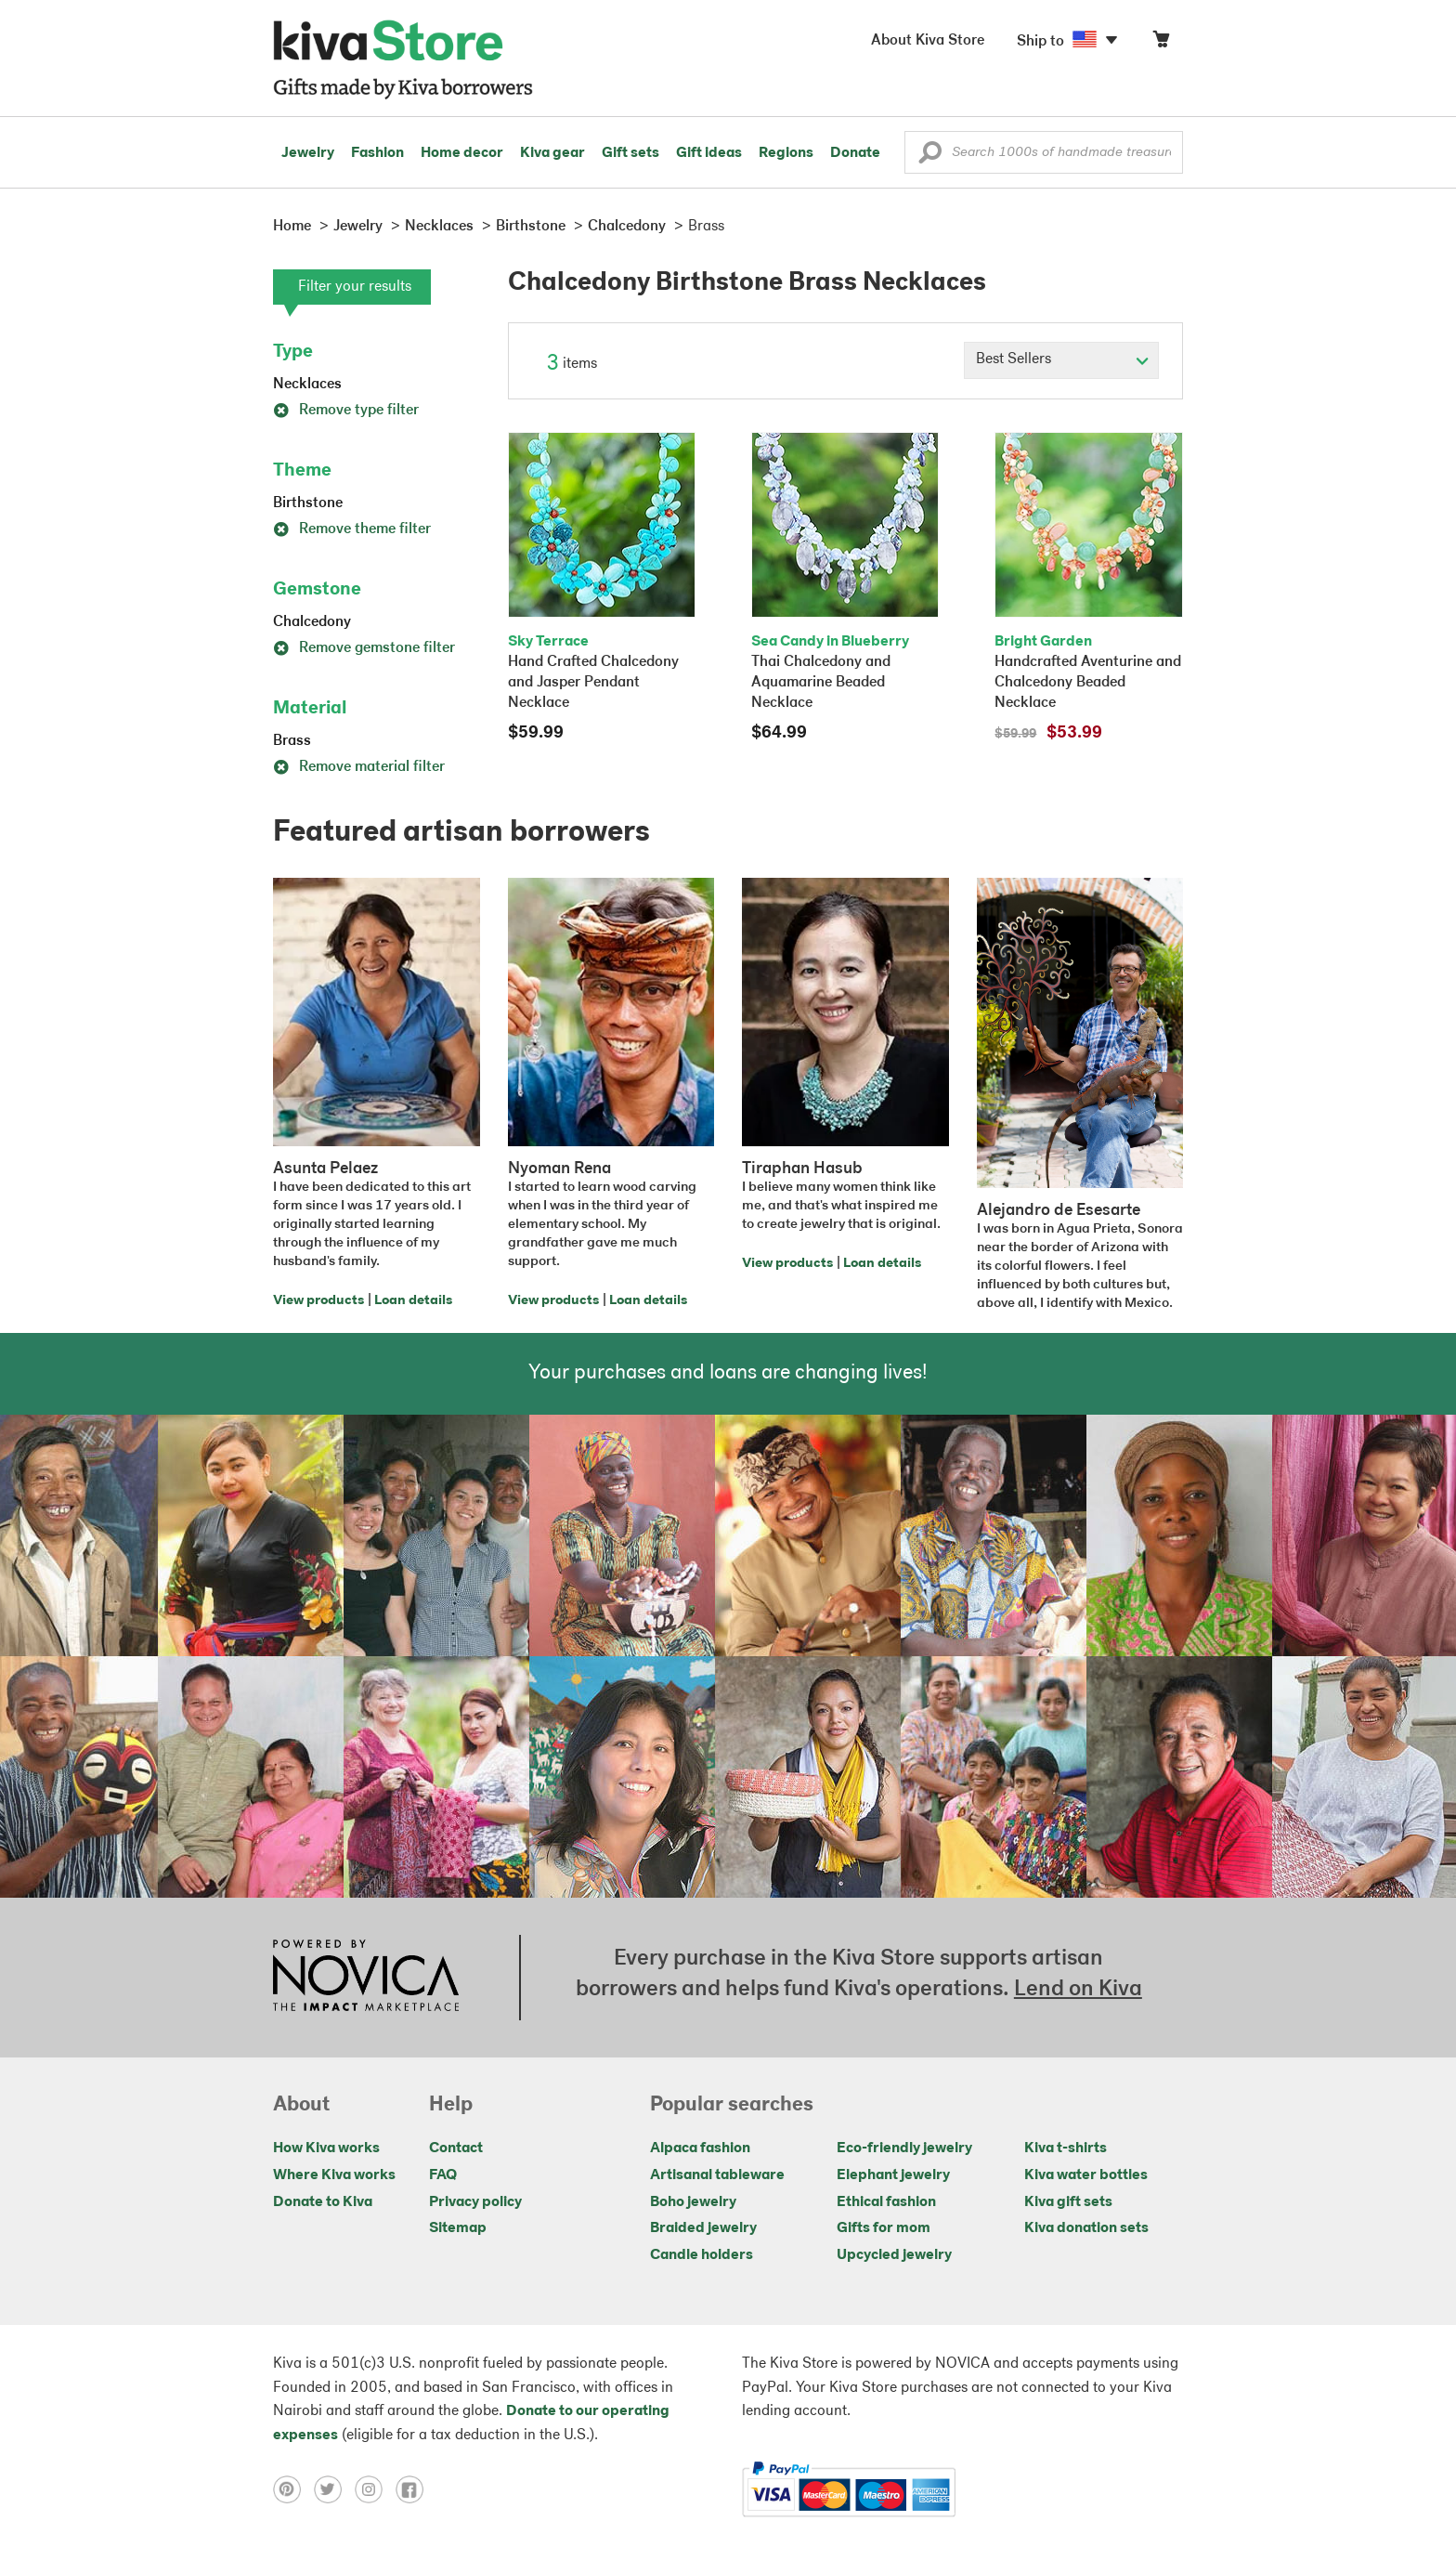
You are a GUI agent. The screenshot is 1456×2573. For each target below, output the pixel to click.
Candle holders (701, 2255)
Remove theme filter (352, 529)
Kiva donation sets (1086, 2228)
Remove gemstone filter (364, 648)
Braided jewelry (703, 2228)
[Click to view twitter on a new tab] (334, 2489)
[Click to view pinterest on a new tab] (293, 2489)
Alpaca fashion (700, 2148)
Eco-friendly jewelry (904, 2148)
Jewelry (307, 153)
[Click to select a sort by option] (1061, 360)
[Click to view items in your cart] (1160, 43)
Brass (292, 741)
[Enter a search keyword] (1043, 152)
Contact (456, 2148)
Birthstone (308, 503)
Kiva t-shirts (1065, 2148)
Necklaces (307, 384)
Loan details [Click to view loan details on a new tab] (413, 1301)
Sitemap (458, 2228)
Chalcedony (312, 622)
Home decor (462, 153)
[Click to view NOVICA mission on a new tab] (366, 1977)
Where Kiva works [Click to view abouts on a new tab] (334, 2175)
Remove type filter (346, 410)
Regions (786, 153)
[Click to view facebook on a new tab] (414, 2489)
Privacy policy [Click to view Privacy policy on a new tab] (475, 2202)
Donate (855, 153)
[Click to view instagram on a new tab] (375, 2489)
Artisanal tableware (717, 2175)
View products (318, 1301)
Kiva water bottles (1086, 2175)
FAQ (443, 2175)
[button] (930, 157)
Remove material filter (359, 767)
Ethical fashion (886, 2202)
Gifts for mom (883, 2228)
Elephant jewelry (893, 2175)
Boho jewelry (693, 2202)
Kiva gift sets (1068, 2202)
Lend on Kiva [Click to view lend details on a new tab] (1078, 1990)
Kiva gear (552, 153)
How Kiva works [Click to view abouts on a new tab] (326, 2148)
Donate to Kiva (322, 2202)
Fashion (377, 153)
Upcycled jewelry (894, 2255)
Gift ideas (709, 153)
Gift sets (630, 153)
